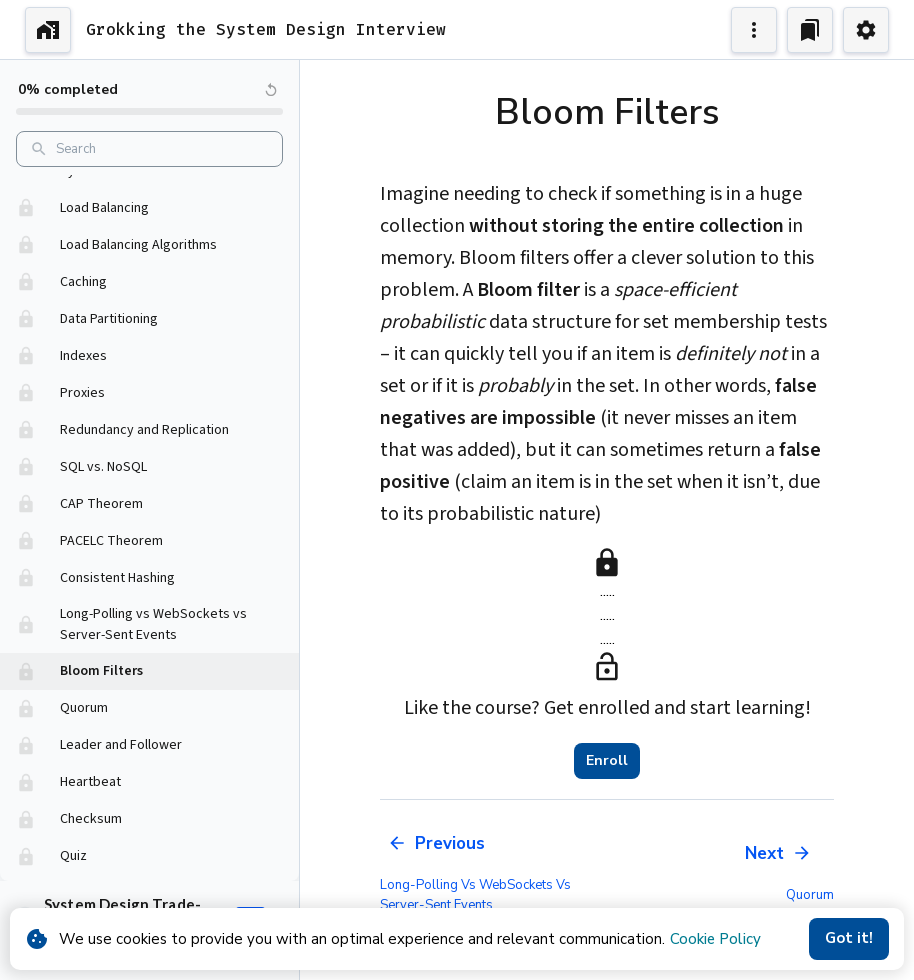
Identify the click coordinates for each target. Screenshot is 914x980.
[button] (149, 208)
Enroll (607, 761)
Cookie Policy (715, 939)
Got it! (849, 939)
